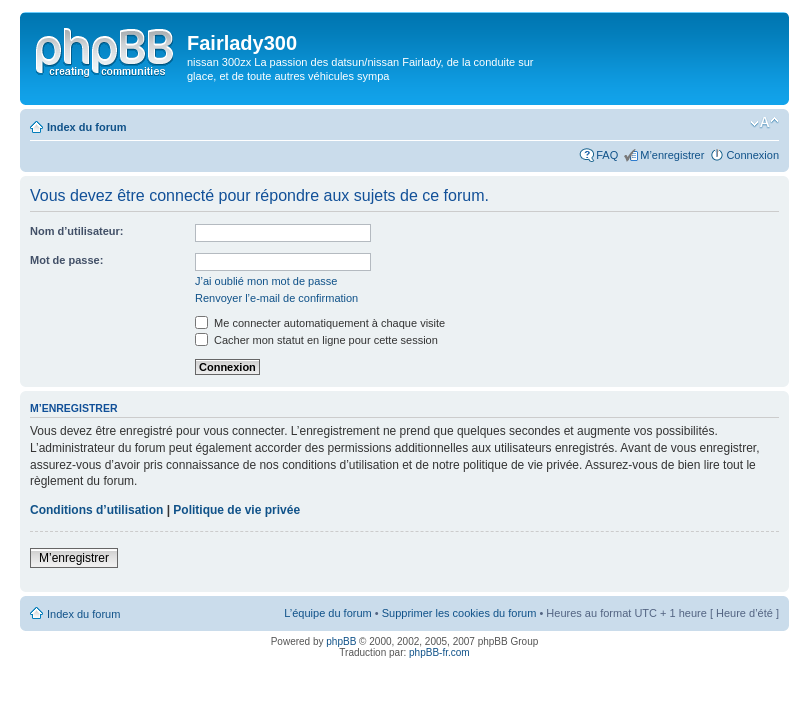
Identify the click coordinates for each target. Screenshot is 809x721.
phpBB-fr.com (439, 652)
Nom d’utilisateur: (77, 231)
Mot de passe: (66, 260)
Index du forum (86, 127)
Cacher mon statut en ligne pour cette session (316, 340)
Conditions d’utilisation (96, 510)
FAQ (607, 155)
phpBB (341, 641)
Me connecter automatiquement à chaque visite (320, 323)
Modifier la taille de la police (764, 123)
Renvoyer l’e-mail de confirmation (276, 298)
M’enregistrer (672, 155)
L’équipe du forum (327, 613)
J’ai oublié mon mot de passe (266, 281)
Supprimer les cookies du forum (459, 613)
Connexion (752, 155)
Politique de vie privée (236, 510)
